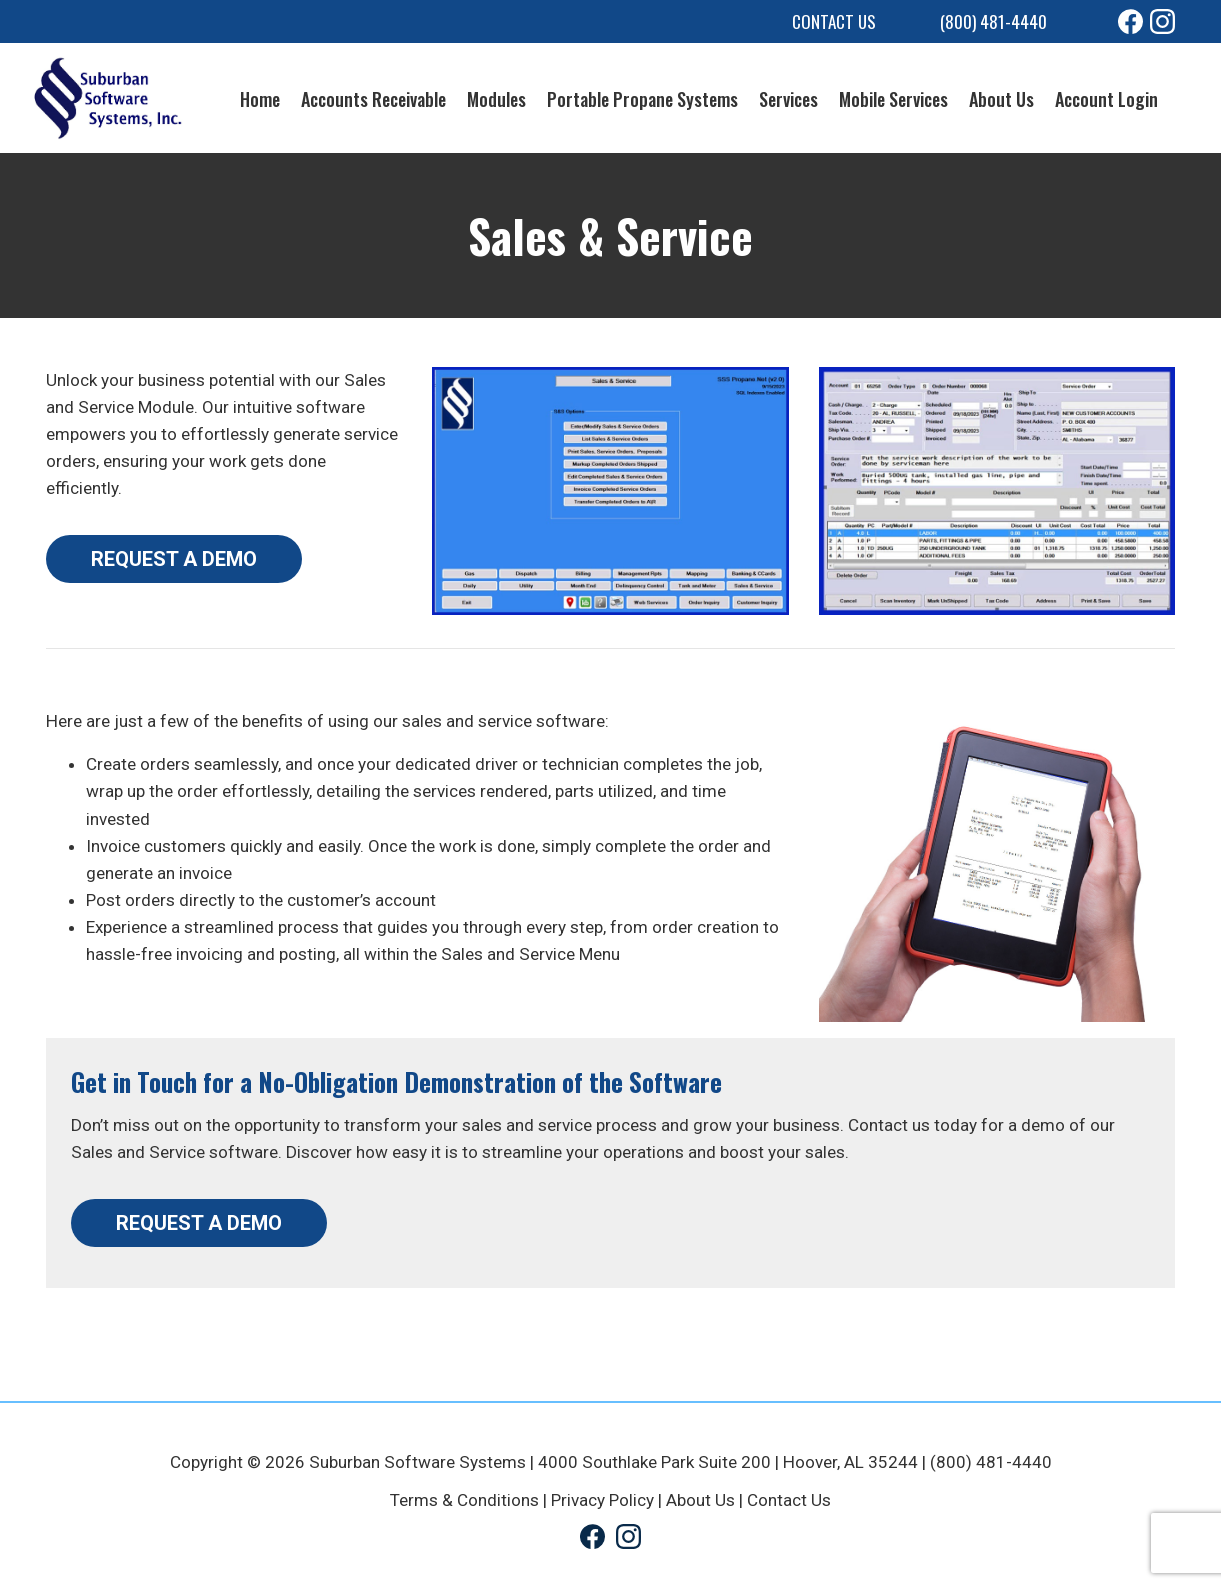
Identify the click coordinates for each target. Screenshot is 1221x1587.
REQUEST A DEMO (174, 559)
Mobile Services (893, 98)
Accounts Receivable (373, 98)
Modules (496, 98)
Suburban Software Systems (417, 1462)
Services (788, 98)
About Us (1001, 98)
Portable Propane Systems (642, 98)
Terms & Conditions (464, 1500)
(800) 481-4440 (993, 21)
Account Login (1106, 98)
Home (260, 98)
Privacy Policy (602, 1500)
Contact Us (834, 21)
